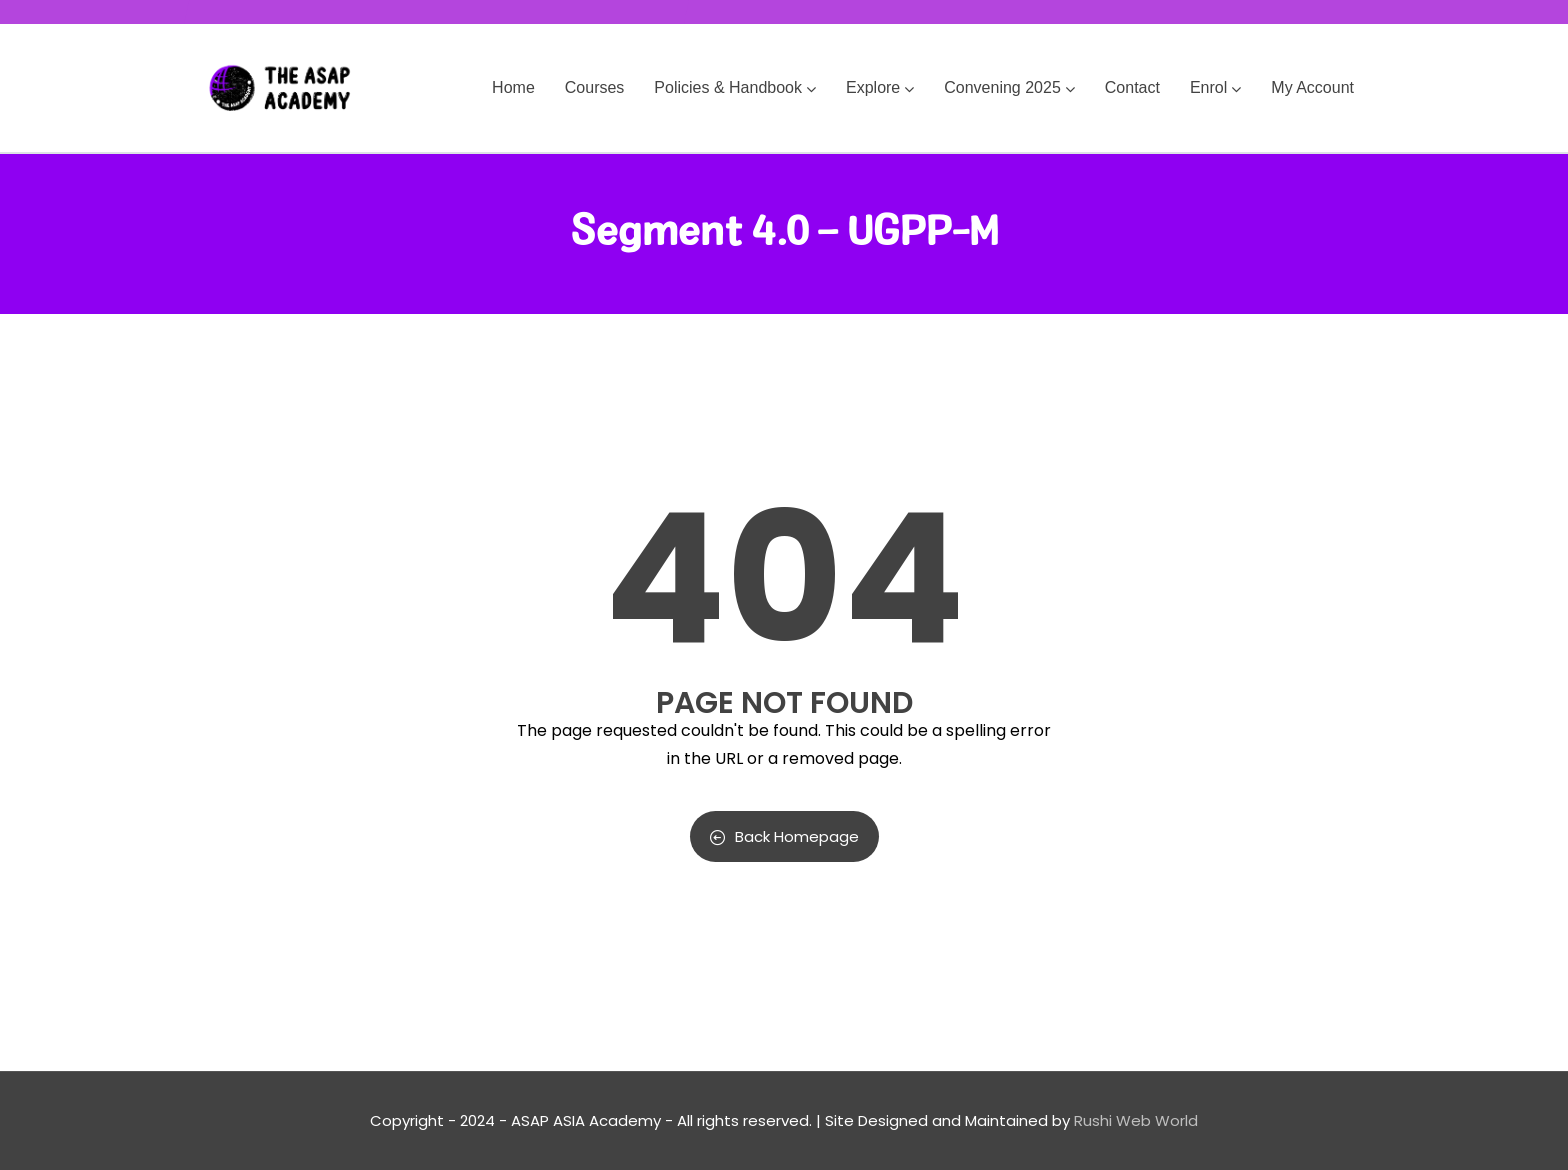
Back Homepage (784, 836)
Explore (880, 87)
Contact (1132, 87)
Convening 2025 (1009, 87)
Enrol (1215, 87)
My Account (1312, 87)
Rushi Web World (1136, 1120)
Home (513, 87)
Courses (595, 87)
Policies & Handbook (735, 87)
